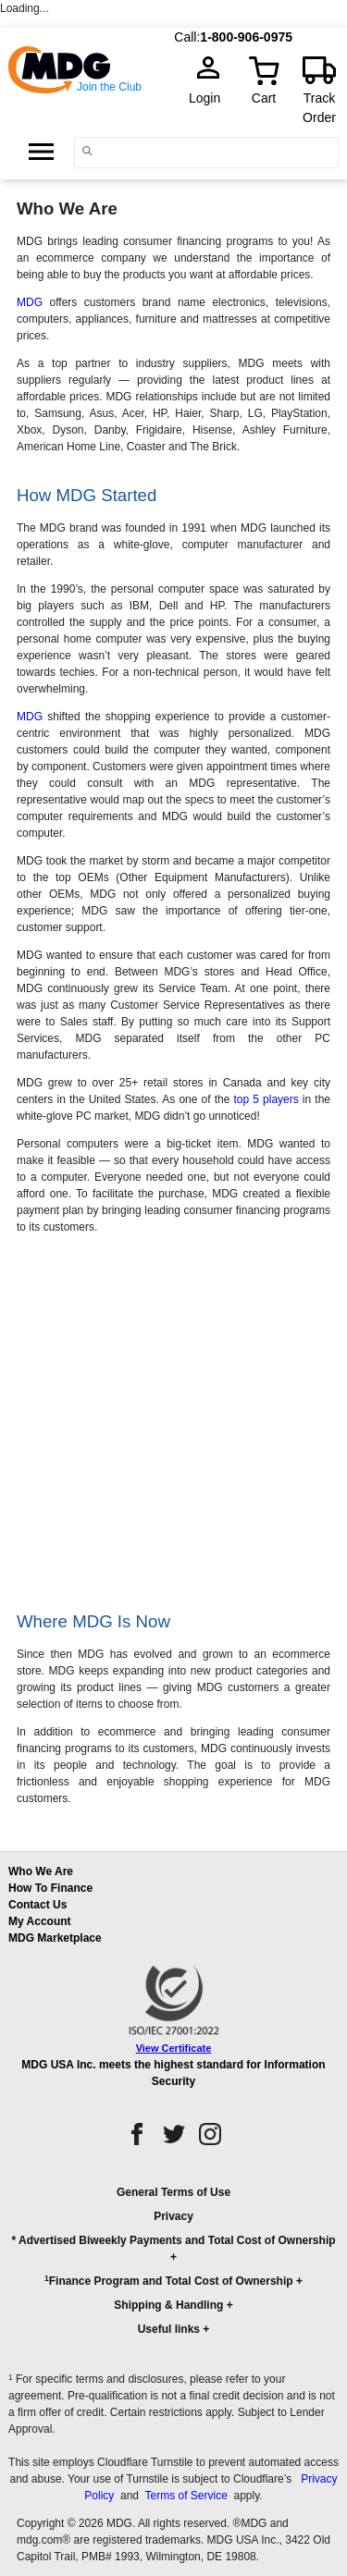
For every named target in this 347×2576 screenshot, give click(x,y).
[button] (173, 2269)
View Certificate (174, 2048)
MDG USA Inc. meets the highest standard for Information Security (173, 2073)
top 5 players (265, 1099)
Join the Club (109, 86)
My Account (39, 1921)
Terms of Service (185, 2495)
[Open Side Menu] (41, 152)
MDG (30, 302)
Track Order (319, 108)
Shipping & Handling (168, 2305)
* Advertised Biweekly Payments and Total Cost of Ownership (173, 2240)
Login (210, 98)
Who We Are (40, 1871)
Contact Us (37, 1904)
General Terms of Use (173, 2192)
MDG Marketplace (55, 1938)
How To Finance (50, 1888)
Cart (264, 98)
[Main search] (87, 151)
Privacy (173, 2216)
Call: (187, 37)
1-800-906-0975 (246, 37)
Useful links (169, 2329)
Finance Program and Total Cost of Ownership (168, 2281)
